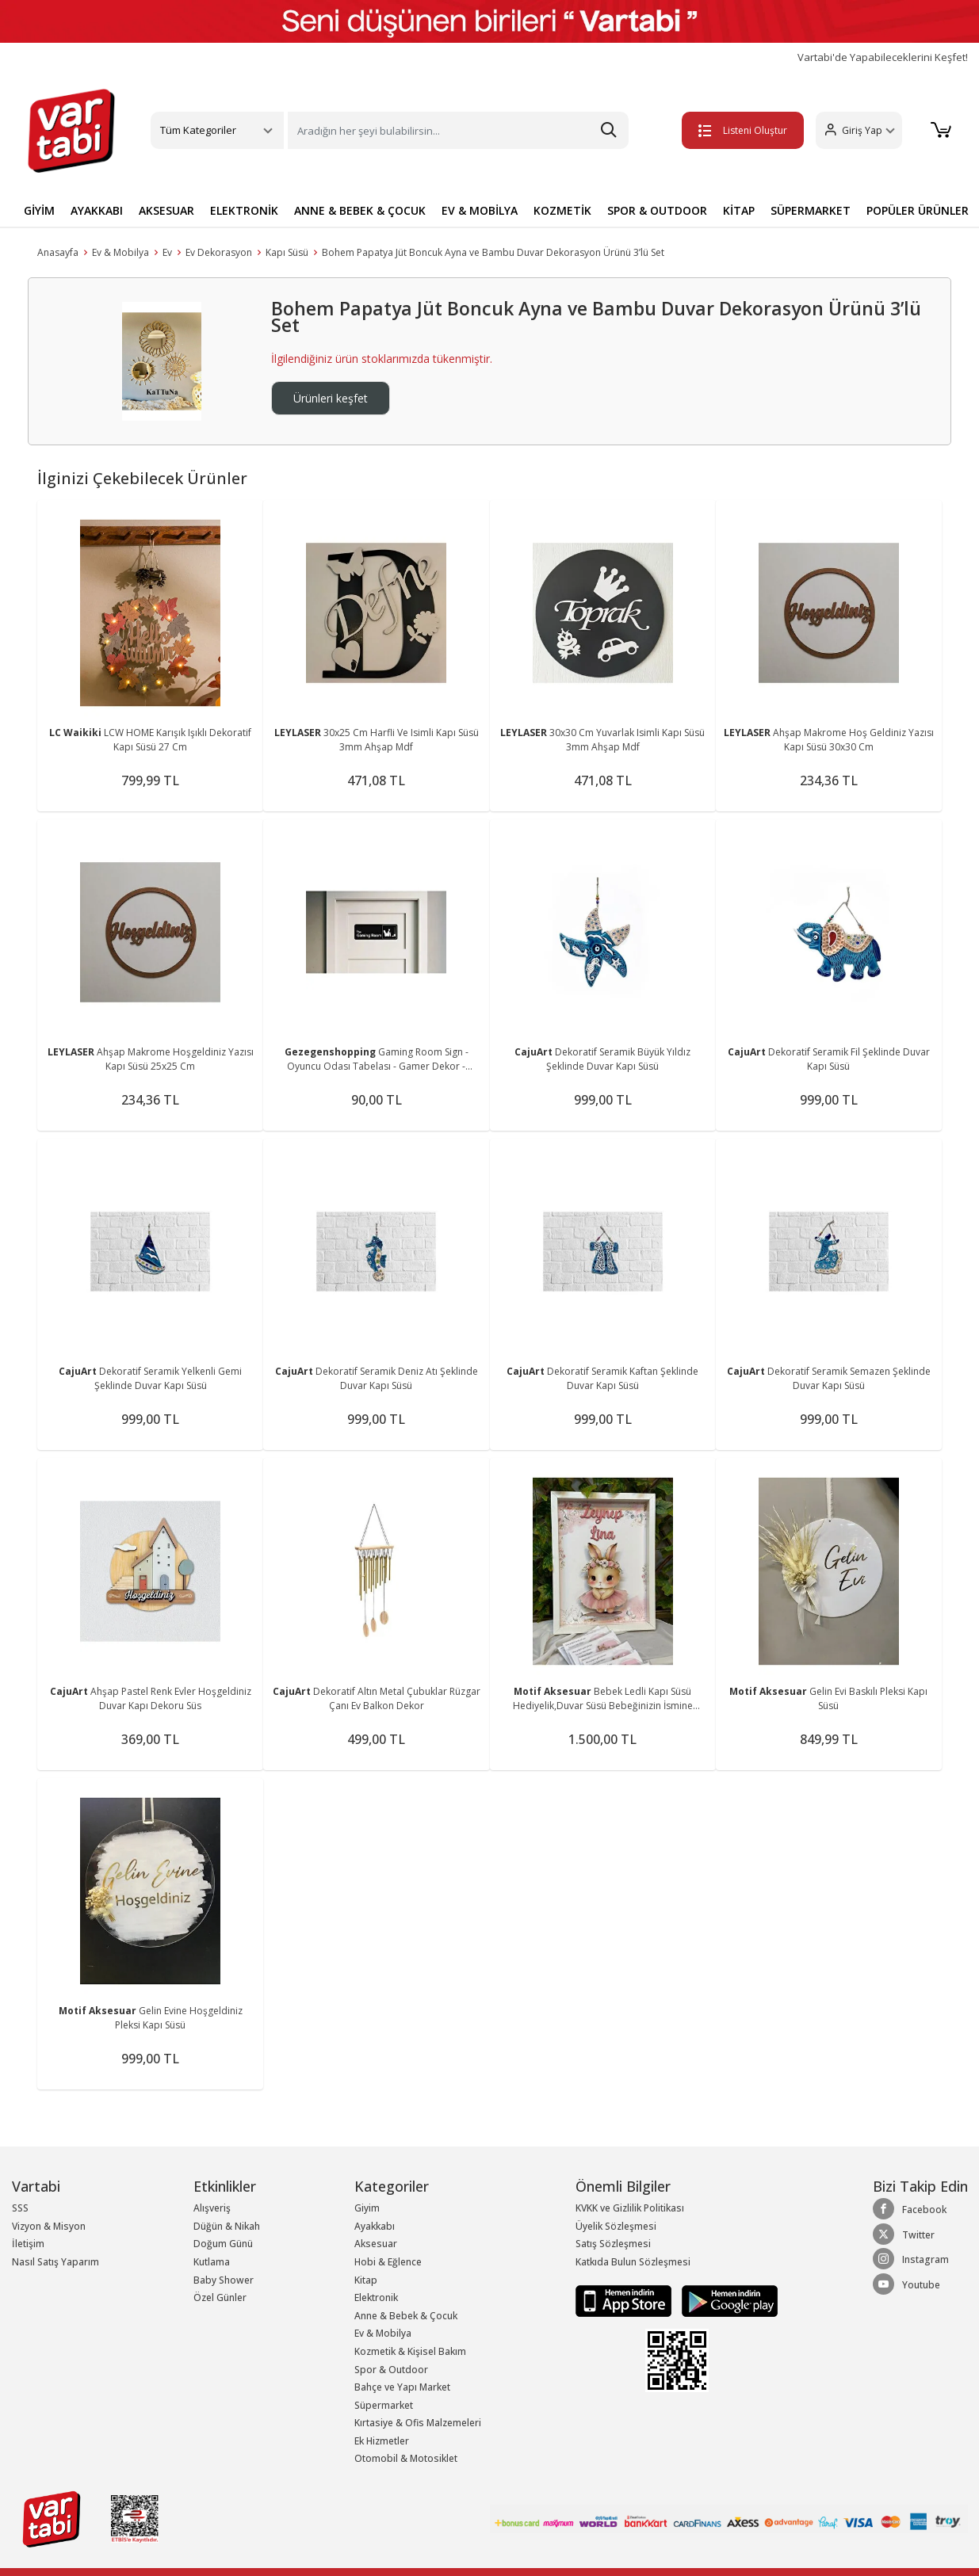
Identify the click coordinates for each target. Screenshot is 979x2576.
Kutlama (211, 2262)
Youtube (906, 2284)
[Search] (458, 130)
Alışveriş (212, 2208)
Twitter (904, 2234)
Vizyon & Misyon (49, 2226)
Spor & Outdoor (391, 2369)
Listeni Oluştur (742, 130)
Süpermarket (383, 2405)
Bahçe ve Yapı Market (402, 2387)
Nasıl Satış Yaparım (55, 2262)
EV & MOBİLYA (480, 210)
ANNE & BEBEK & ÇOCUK (360, 210)
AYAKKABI (97, 210)
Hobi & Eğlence (388, 2262)
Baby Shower (223, 2280)
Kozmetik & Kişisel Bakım (410, 2351)
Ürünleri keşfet (330, 398)
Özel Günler (220, 2297)
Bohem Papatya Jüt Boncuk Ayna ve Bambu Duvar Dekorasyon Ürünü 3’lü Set (493, 252)
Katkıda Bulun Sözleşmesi (633, 2262)
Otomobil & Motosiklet (405, 2458)
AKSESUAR (166, 210)
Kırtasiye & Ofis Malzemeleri (417, 2422)
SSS (20, 2208)
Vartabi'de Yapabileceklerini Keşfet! (882, 57)
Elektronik (376, 2297)
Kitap (365, 2280)
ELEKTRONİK (244, 210)
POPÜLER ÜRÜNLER (917, 210)
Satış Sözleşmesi (613, 2243)
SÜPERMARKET (811, 210)
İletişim (28, 2243)
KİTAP (739, 210)
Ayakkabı (374, 2226)
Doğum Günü (223, 2243)
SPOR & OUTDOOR (657, 210)
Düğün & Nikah (226, 2226)
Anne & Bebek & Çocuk (405, 2315)
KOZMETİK (562, 210)
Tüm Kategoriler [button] (198, 130)
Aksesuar (375, 2243)
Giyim (367, 2208)
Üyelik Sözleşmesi (616, 2226)
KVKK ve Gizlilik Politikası (630, 2208)
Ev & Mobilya (120, 252)
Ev (167, 252)
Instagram (911, 2259)
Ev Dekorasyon (218, 252)
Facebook (909, 2209)
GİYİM (39, 210)
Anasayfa (57, 252)
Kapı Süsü (287, 252)
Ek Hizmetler (381, 2441)
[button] (859, 130)
